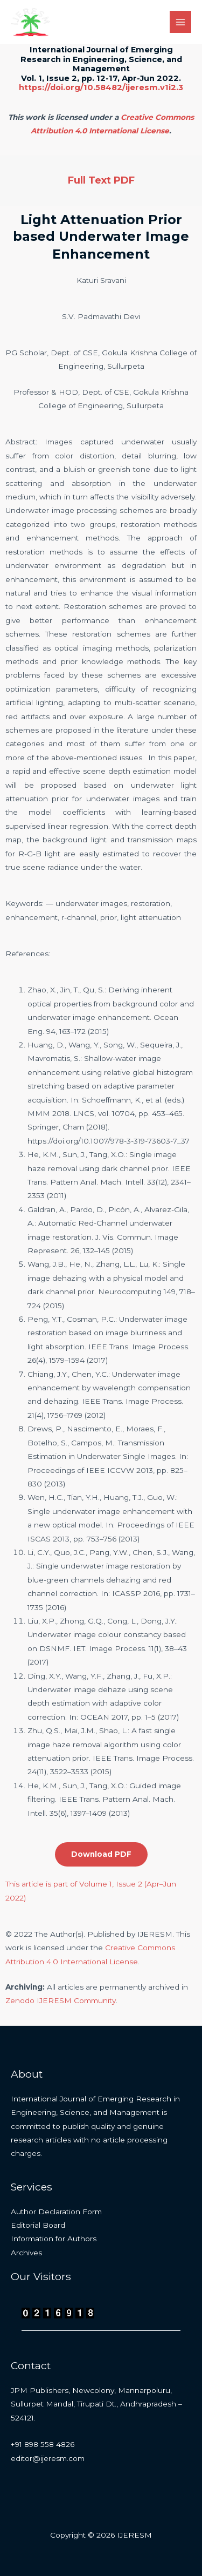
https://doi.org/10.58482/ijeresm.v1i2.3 (101, 87)
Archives (26, 2252)
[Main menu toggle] (181, 22)
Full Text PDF (101, 180)
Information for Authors (53, 2238)
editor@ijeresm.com (48, 2458)
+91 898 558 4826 (42, 2444)
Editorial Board (38, 2225)
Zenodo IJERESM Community (60, 2000)
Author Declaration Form (56, 2211)
